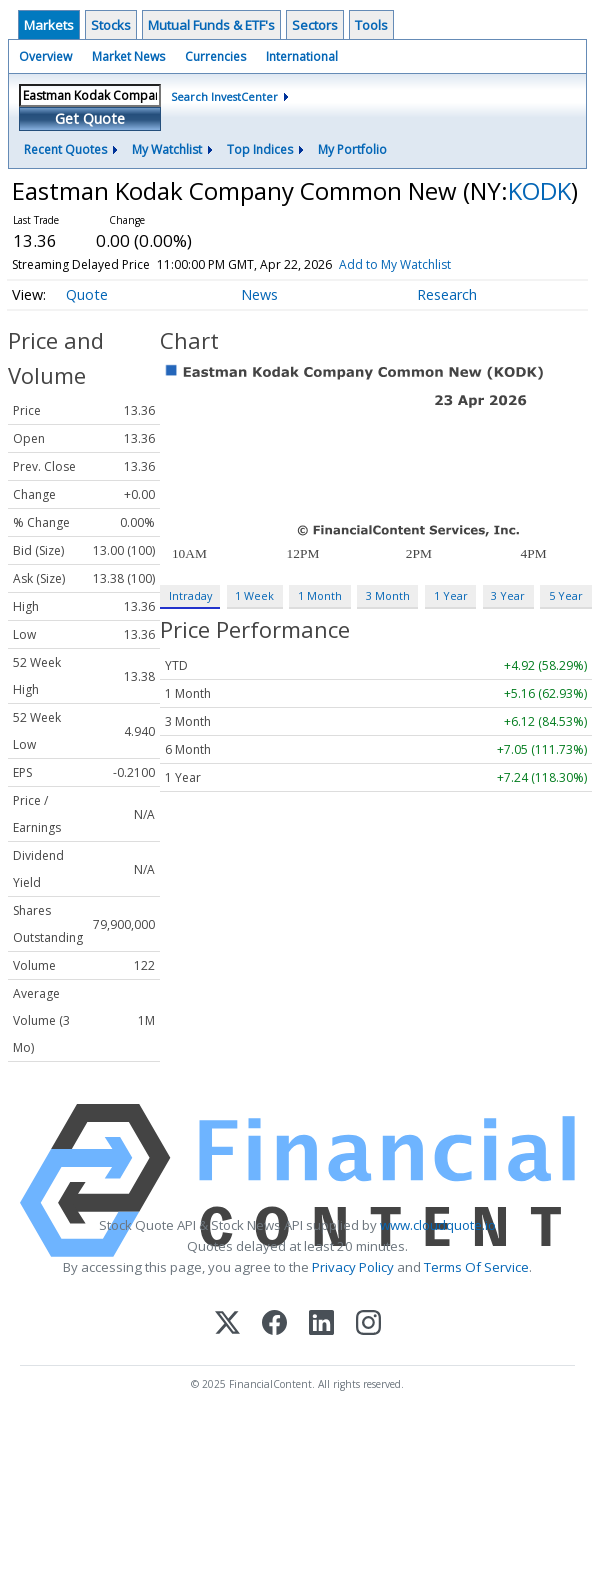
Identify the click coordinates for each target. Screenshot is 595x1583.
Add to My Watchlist (424, 264)
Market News (128, 56)
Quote (87, 294)
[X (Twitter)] (227, 1324)
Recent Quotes (65, 149)
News (259, 294)
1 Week (254, 595)
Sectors (315, 25)
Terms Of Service (476, 1267)
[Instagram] (368, 1324)
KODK (539, 190)
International (302, 56)
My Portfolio (352, 149)
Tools (371, 25)
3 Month (388, 595)
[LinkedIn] (321, 1324)
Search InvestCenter (224, 96)
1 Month (320, 595)
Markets (49, 25)
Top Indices (260, 149)
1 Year (451, 595)
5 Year (566, 595)
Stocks (111, 25)
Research (447, 294)
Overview (45, 56)
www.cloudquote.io (438, 1225)
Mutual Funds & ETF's (211, 25)
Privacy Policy (353, 1267)
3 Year (508, 595)
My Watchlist (167, 149)
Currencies (215, 56)
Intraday (190, 595)
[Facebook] (274, 1324)
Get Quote (90, 118)
